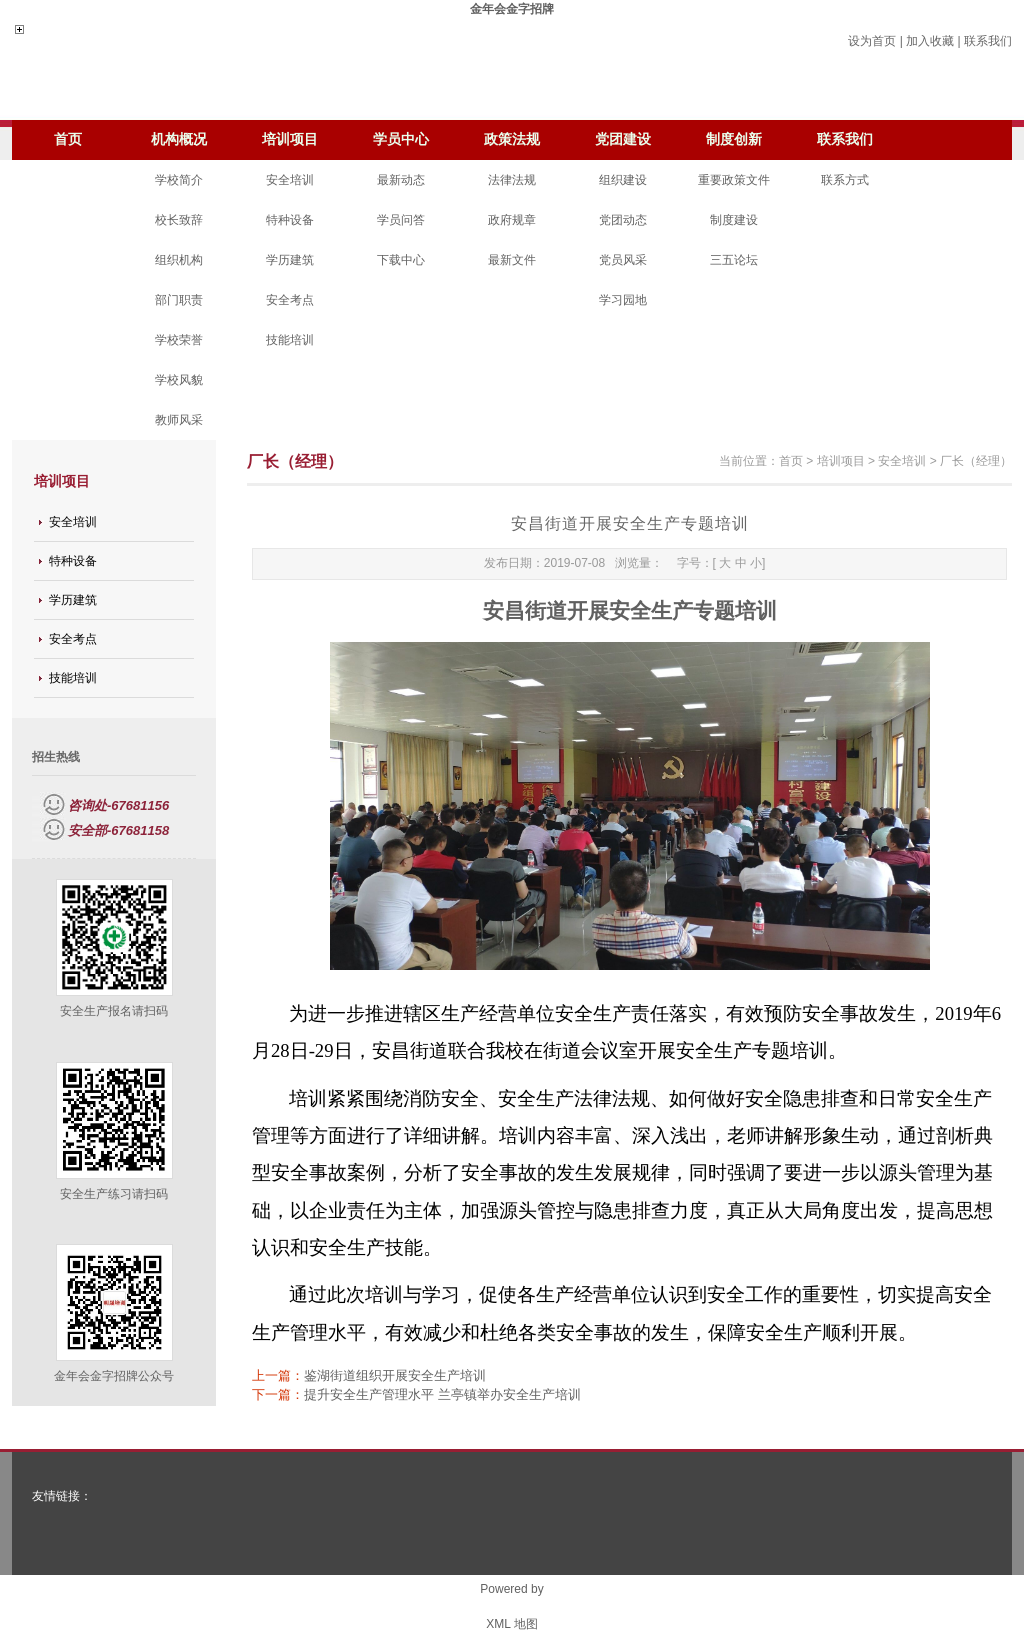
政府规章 (512, 220)
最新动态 (401, 180)
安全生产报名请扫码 (114, 1011)
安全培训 (290, 180)
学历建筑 (290, 260)
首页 (68, 139)
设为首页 (872, 41)
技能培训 (290, 340)
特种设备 (290, 220)
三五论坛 (734, 260)
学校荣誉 (179, 340)
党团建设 (623, 139)
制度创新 (734, 139)
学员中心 (401, 139)
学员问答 (401, 220)
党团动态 (623, 220)
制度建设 (734, 220)
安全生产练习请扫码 (114, 1194)
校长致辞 (179, 220)
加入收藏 (930, 41)
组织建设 (623, 180)
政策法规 (512, 139)
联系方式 (845, 180)
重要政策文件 (734, 180)
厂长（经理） (976, 461)
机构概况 (179, 139)
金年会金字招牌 (512, 9)
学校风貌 (179, 380)
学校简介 (179, 180)
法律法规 (512, 180)
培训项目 (290, 139)
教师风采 (179, 420)
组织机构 (179, 260)
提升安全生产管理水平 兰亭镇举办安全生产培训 (442, 1394)
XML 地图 (512, 1624)
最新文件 (512, 260)
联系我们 (988, 41)
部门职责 (179, 300)
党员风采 (623, 260)
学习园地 (623, 300)
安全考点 (290, 300)
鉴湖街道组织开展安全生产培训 (395, 1375)
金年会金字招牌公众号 (114, 1376)
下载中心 (401, 260)
